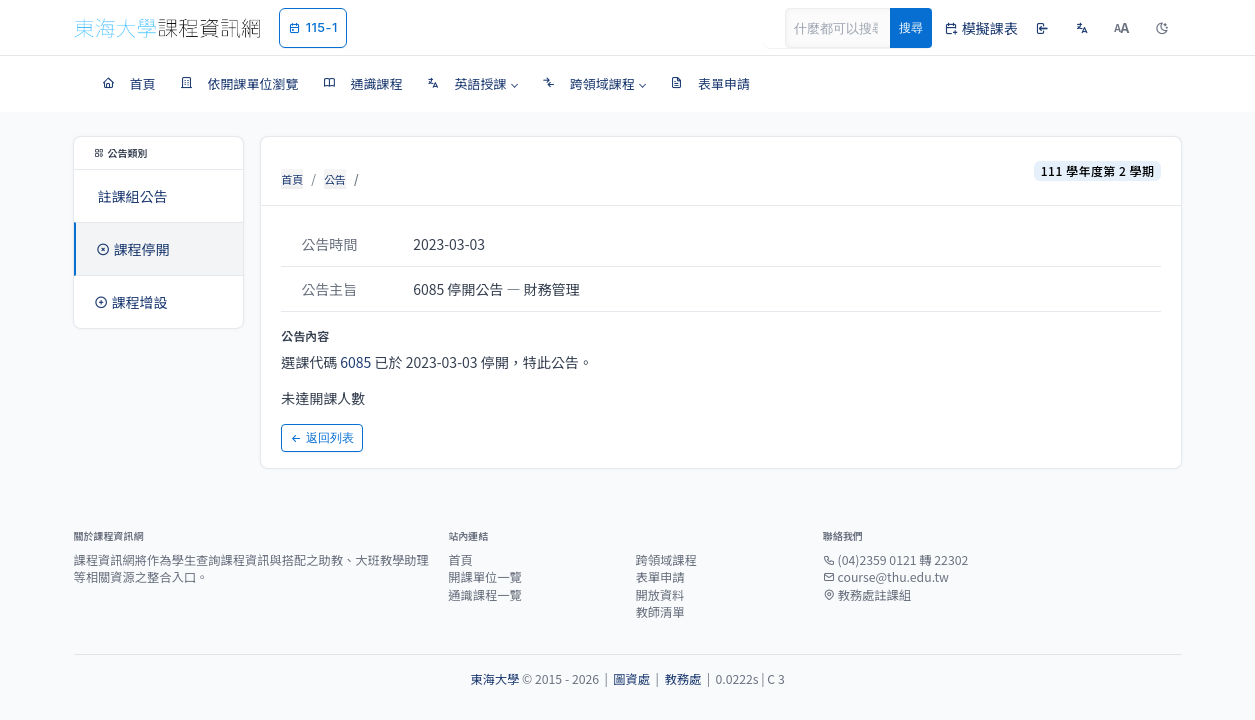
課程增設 (131, 302)
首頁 (292, 179)
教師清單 (659, 612)
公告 (335, 179)
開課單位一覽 (485, 577)
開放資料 (659, 595)
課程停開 (133, 249)
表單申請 (659, 577)
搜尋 (911, 27)
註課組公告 (133, 196)
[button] (472, 84)
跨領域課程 (665, 560)
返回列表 (322, 437)
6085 (355, 362)
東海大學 (494, 679)
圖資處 (631, 679)
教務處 (682, 679)
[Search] (849, 28)
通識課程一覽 (485, 595)
